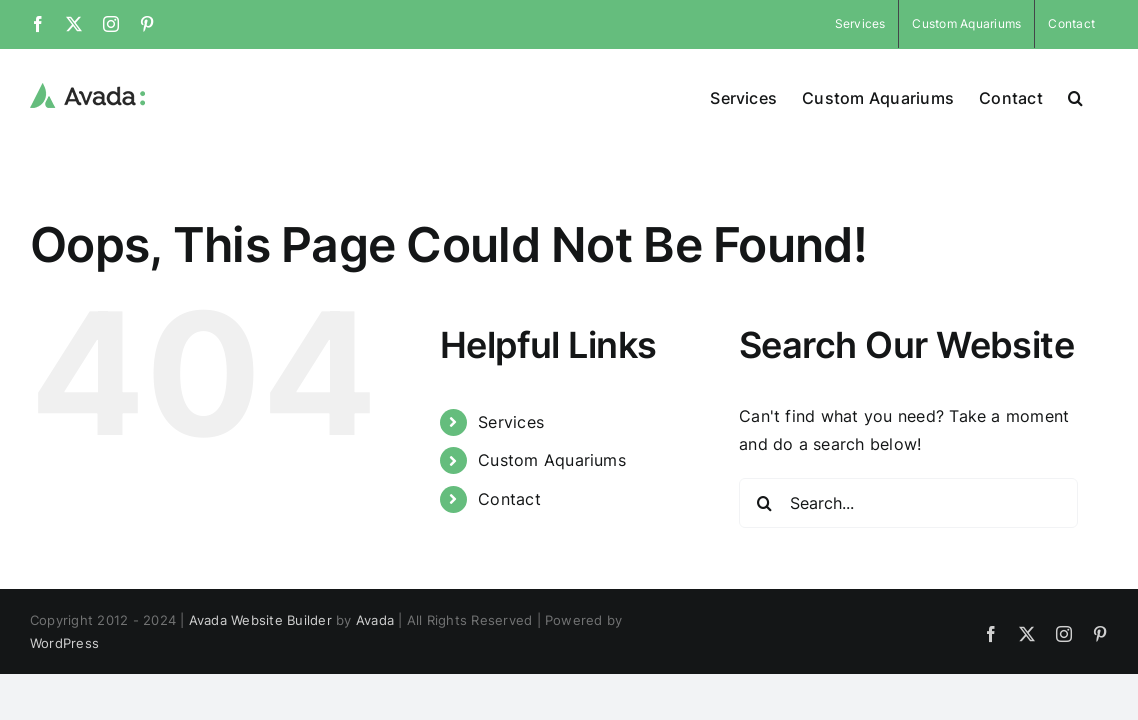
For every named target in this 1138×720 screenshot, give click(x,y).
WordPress (64, 643)
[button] (1100, 96)
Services (511, 422)
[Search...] (908, 503)
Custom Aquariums (552, 460)
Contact (509, 499)
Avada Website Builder (260, 620)
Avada (375, 620)
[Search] (764, 503)
